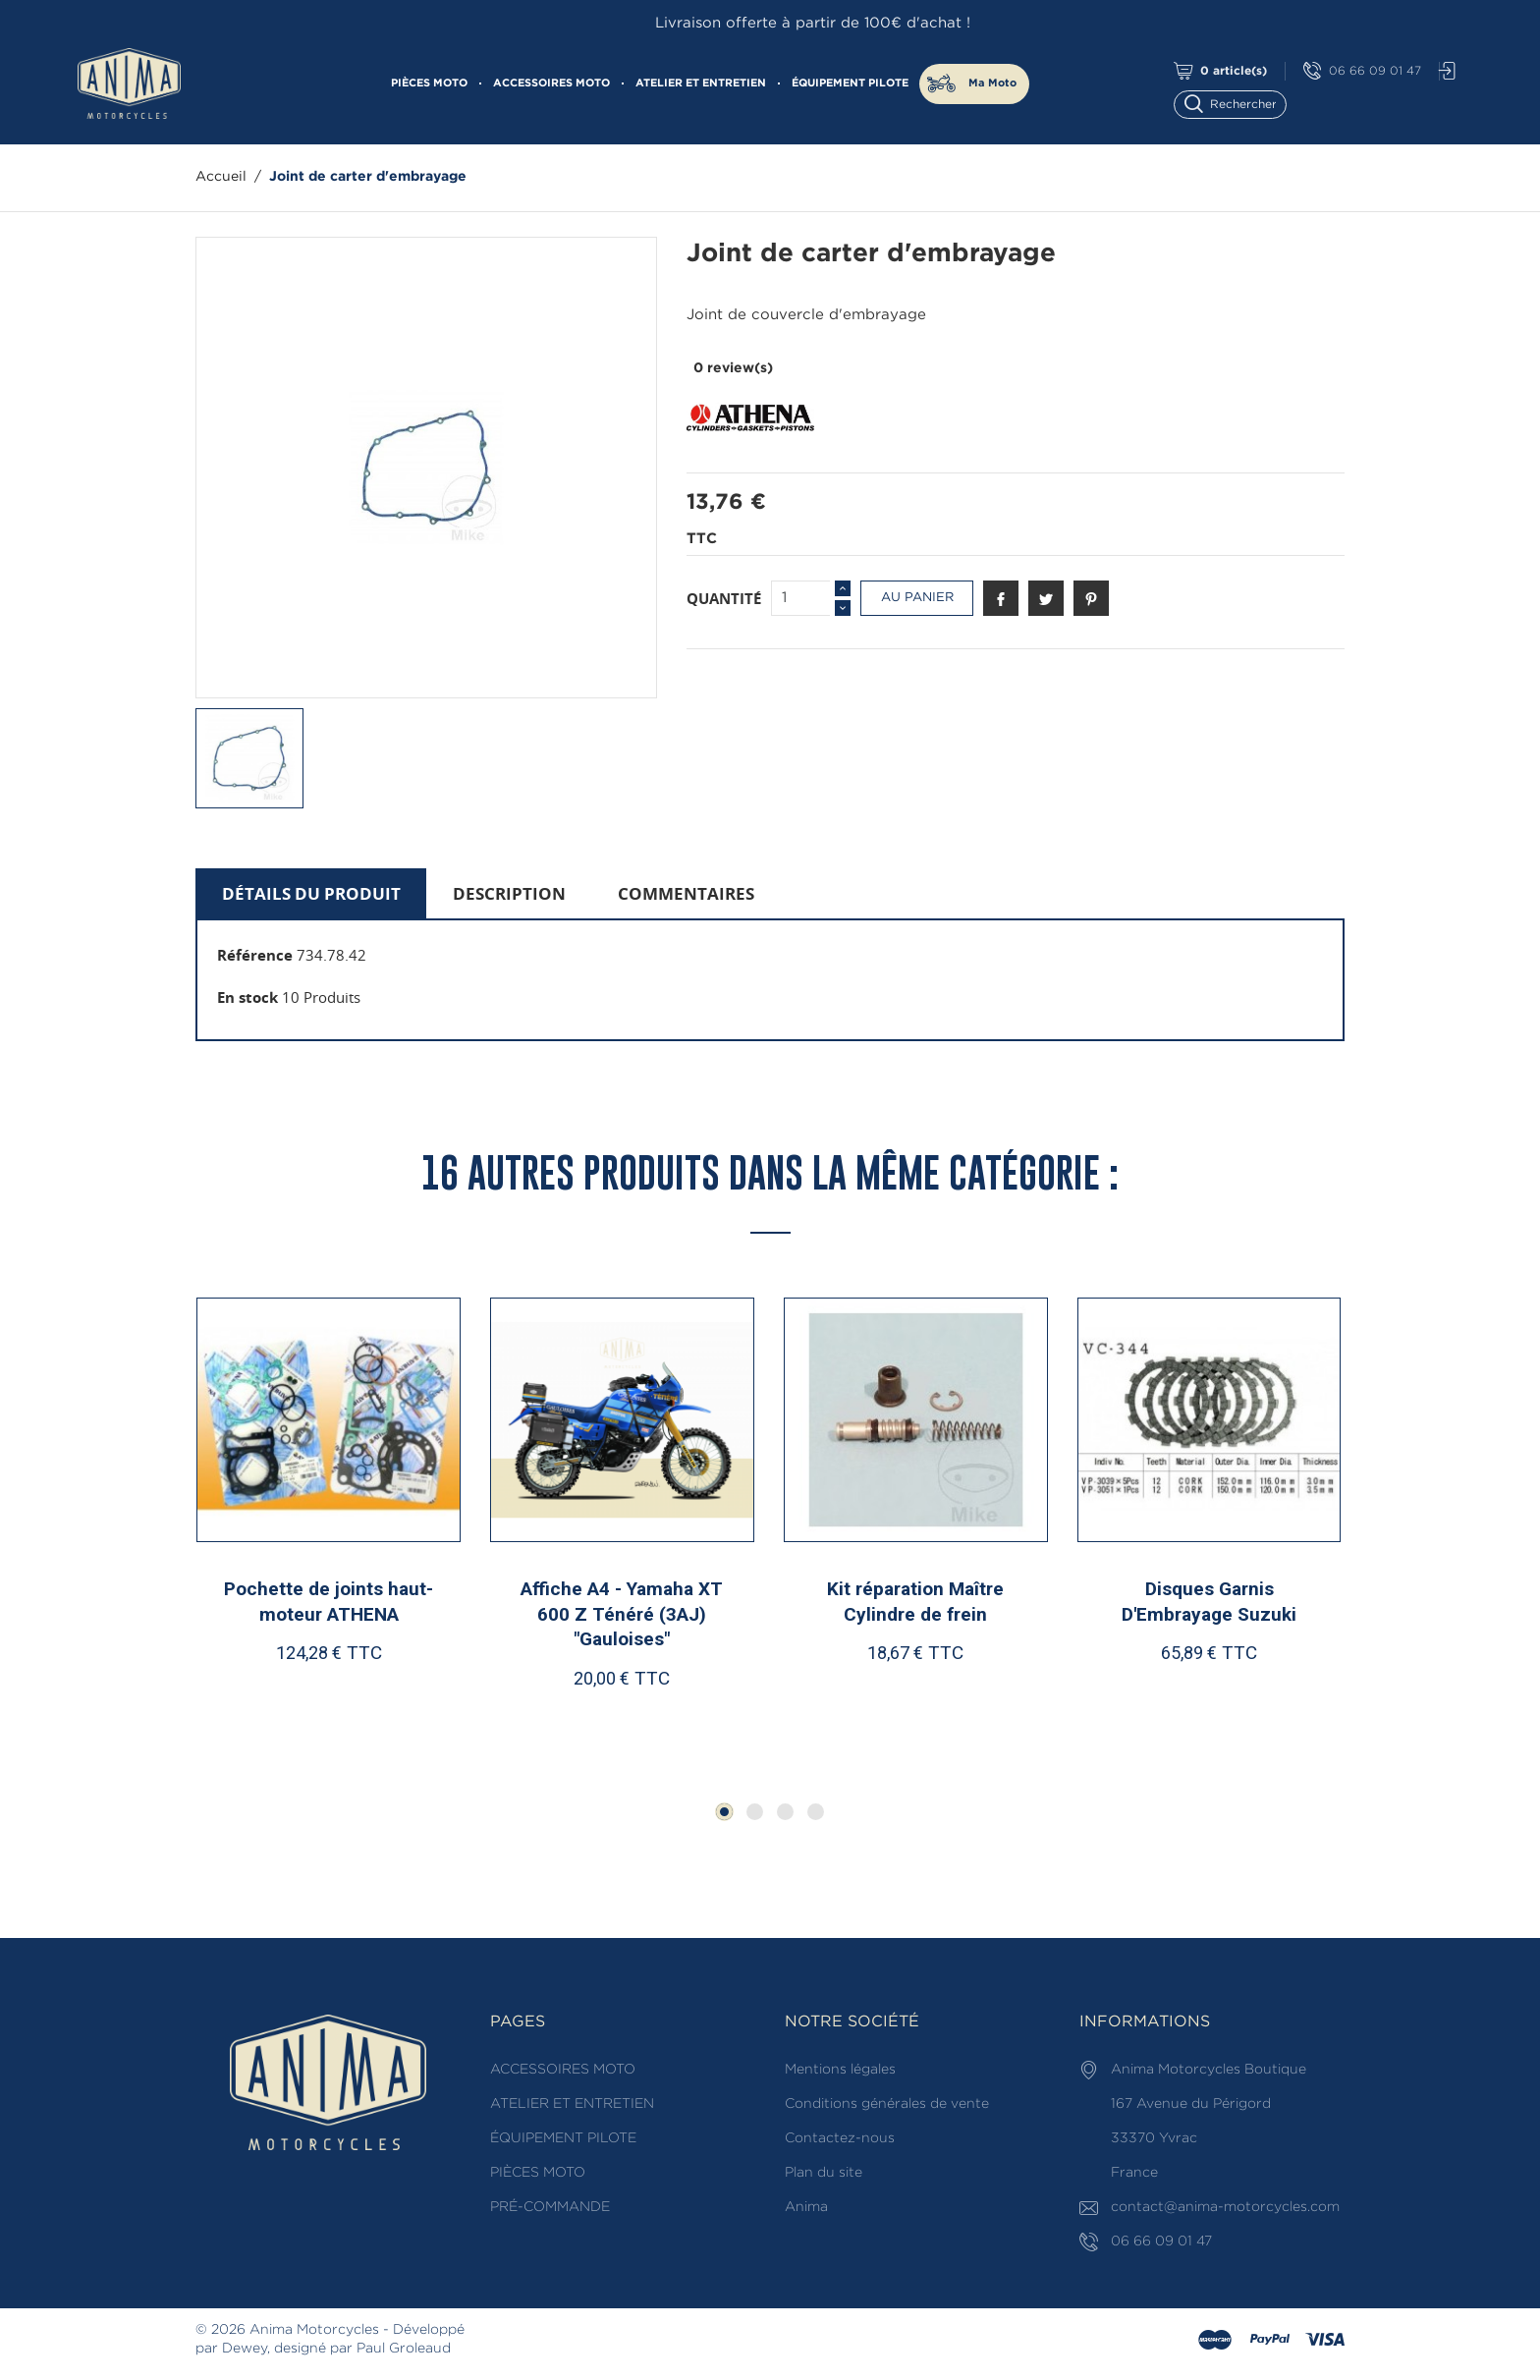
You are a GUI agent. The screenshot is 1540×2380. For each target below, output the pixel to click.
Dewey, (246, 2348)
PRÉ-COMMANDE (550, 2207)
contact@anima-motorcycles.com (1225, 2207)
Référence (255, 955)
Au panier (917, 597)
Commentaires (686, 893)
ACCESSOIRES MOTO (551, 83)
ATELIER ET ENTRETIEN (700, 83)
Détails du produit (311, 893)
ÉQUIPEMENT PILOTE (850, 83)
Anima (806, 2207)
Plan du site (823, 2173)
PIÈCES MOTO (429, 83)
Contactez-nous (840, 2138)
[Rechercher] (1239, 102)
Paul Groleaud (404, 2348)
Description (509, 893)
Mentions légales (840, 2070)
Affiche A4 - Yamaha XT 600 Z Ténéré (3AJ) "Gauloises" (622, 1613)
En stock (247, 997)
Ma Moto (992, 83)
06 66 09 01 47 (1362, 71)
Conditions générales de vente (887, 2104)
